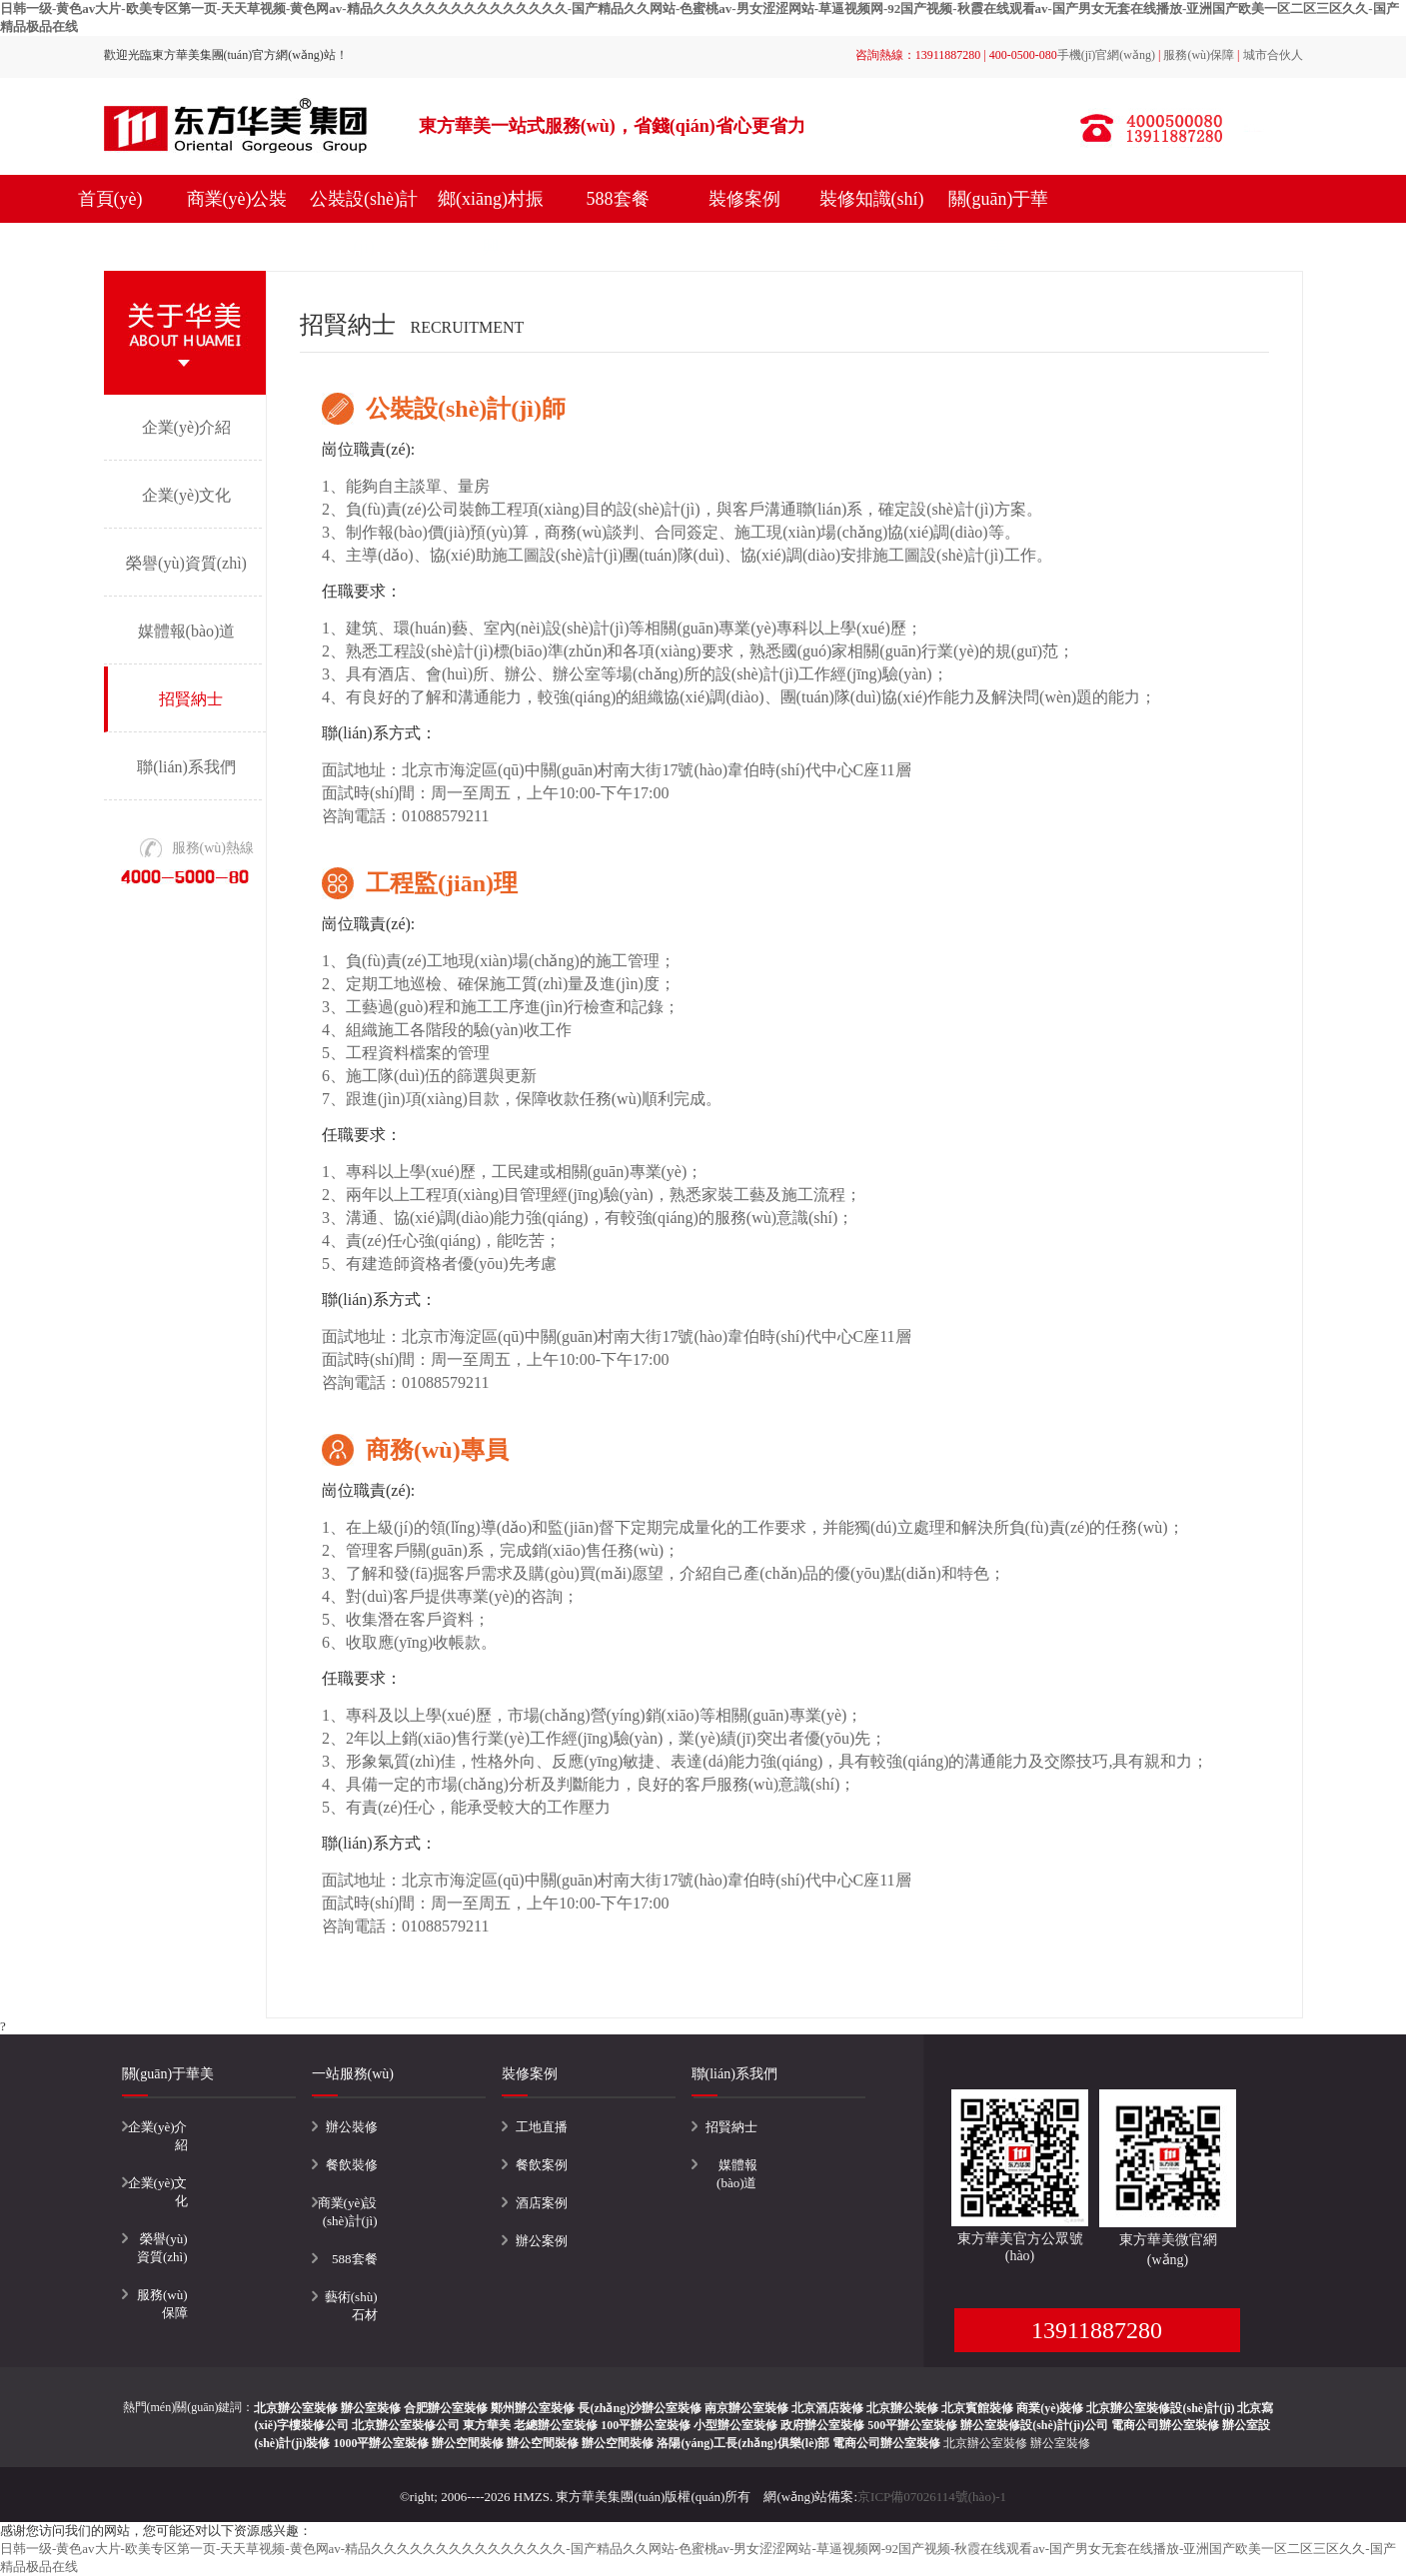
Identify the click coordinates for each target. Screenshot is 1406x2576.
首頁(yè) (110, 199)
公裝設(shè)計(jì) (364, 223)
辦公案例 (542, 2240)
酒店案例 (542, 2202)
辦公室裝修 (1060, 2443)
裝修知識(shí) (871, 199)
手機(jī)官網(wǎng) (1106, 55)
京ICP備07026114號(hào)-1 (931, 2496)
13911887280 (1096, 2330)
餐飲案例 (542, 2164)
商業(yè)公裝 (237, 199)
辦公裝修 (352, 2126)
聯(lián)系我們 (186, 766)
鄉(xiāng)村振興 (491, 223)
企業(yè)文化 (187, 495)
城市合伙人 (1273, 55)
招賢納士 (191, 698)
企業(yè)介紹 (187, 427)
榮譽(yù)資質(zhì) (186, 563)
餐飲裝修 (352, 2164)
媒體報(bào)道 (187, 631)
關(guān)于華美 (998, 223)
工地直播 (542, 2126)
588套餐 (618, 199)
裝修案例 (744, 199)
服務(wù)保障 (1198, 55)
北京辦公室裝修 (985, 2443)
